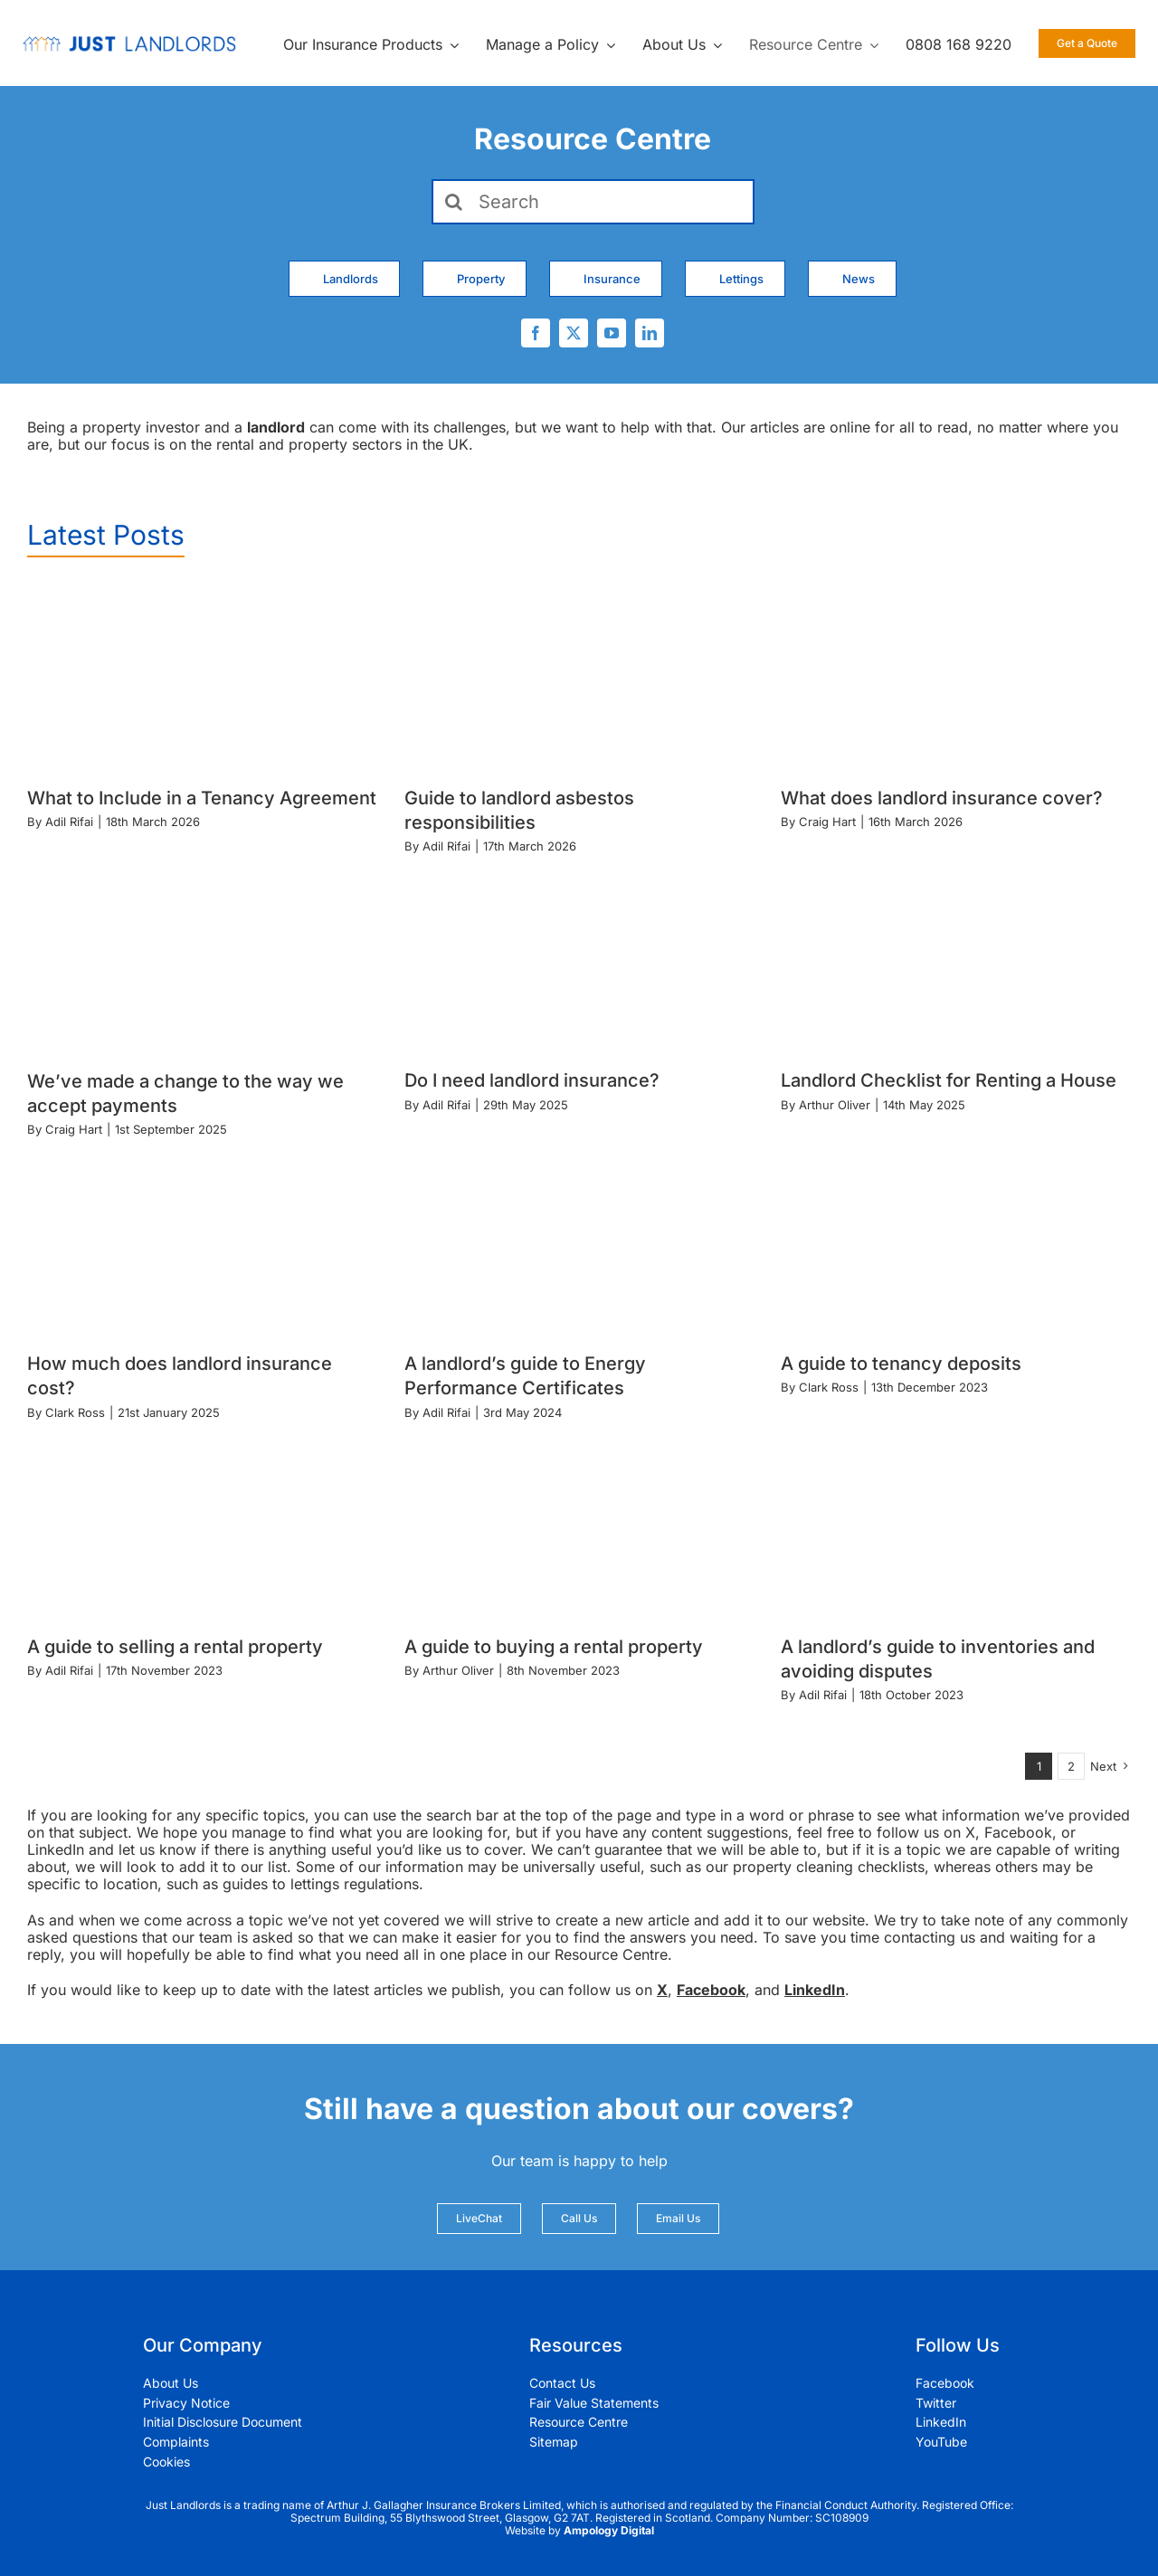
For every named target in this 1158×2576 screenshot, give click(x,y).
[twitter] (573, 332)
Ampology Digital (609, 2530)
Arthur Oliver (834, 1105)
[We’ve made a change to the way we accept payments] (202, 960)
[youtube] (611, 332)
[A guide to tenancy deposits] (956, 1242)
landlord (276, 427)
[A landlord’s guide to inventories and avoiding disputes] (956, 1525)
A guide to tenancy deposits (901, 1363)
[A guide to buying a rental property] (579, 1525)
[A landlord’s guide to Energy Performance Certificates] (579, 1242)
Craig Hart (827, 821)
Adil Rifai (69, 821)
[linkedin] (649, 332)
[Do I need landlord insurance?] (579, 960)
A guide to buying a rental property (553, 1647)
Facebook (711, 1990)
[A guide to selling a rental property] (202, 1525)
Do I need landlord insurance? (532, 1080)
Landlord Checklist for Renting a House (948, 1080)
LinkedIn (814, 1990)
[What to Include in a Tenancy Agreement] (202, 677)
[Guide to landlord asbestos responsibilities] (579, 677)
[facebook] (535, 332)
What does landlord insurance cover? (942, 798)
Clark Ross (75, 1412)
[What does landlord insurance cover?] (956, 677)
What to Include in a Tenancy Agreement (201, 798)
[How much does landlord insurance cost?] (202, 1242)
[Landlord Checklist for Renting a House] (956, 960)
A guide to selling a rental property (175, 1647)
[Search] (593, 201)
